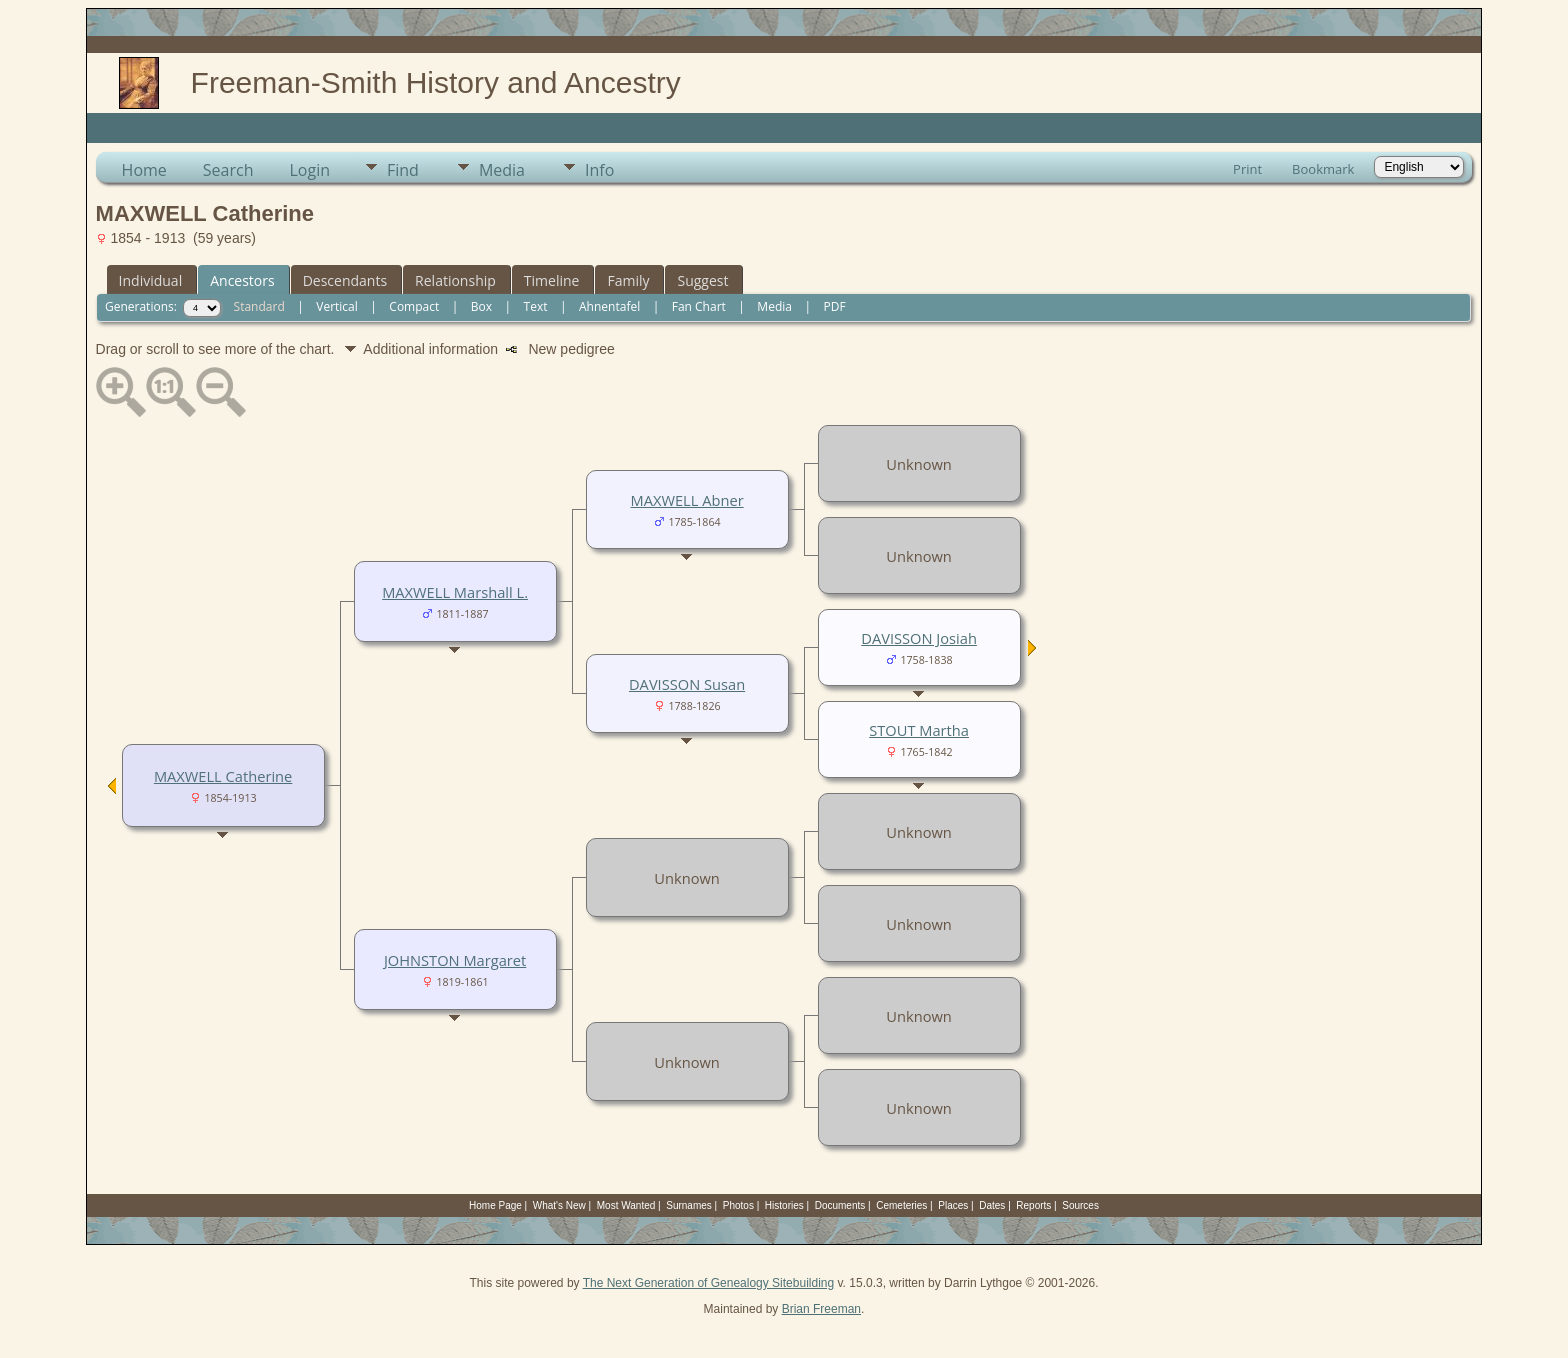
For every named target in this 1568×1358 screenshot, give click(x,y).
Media (502, 170)
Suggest (702, 280)
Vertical (337, 306)
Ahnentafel (609, 306)
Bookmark (1323, 169)
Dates (992, 1205)
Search (228, 170)
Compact (414, 306)
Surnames (689, 1205)
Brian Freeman (821, 1309)
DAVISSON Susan (687, 684)
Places (953, 1205)
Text (536, 306)
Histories (784, 1205)
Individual (151, 280)
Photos (738, 1205)
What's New (559, 1205)
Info (599, 170)
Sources (1080, 1205)
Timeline (552, 280)
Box (481, 306)
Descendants (345, 280)
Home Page (495, 1205)
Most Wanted (626, 1205)
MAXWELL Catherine (223, 776)
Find (403, 170)
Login (309, 170)
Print (1247, 169)
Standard (259, 306)
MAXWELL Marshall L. (455, 592)
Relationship (455, 280)
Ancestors (242, 280)
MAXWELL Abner (687, 500)
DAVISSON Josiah (919, 638)
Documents (840, 1205)
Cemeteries (901, 1205)
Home (144, 170)
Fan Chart (699, 306)
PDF (834, 306)
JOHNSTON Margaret (455, 960)
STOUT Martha (919, 730)
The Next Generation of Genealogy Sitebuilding (709, 1283)
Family (628, 280)
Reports (1033, 1205)
